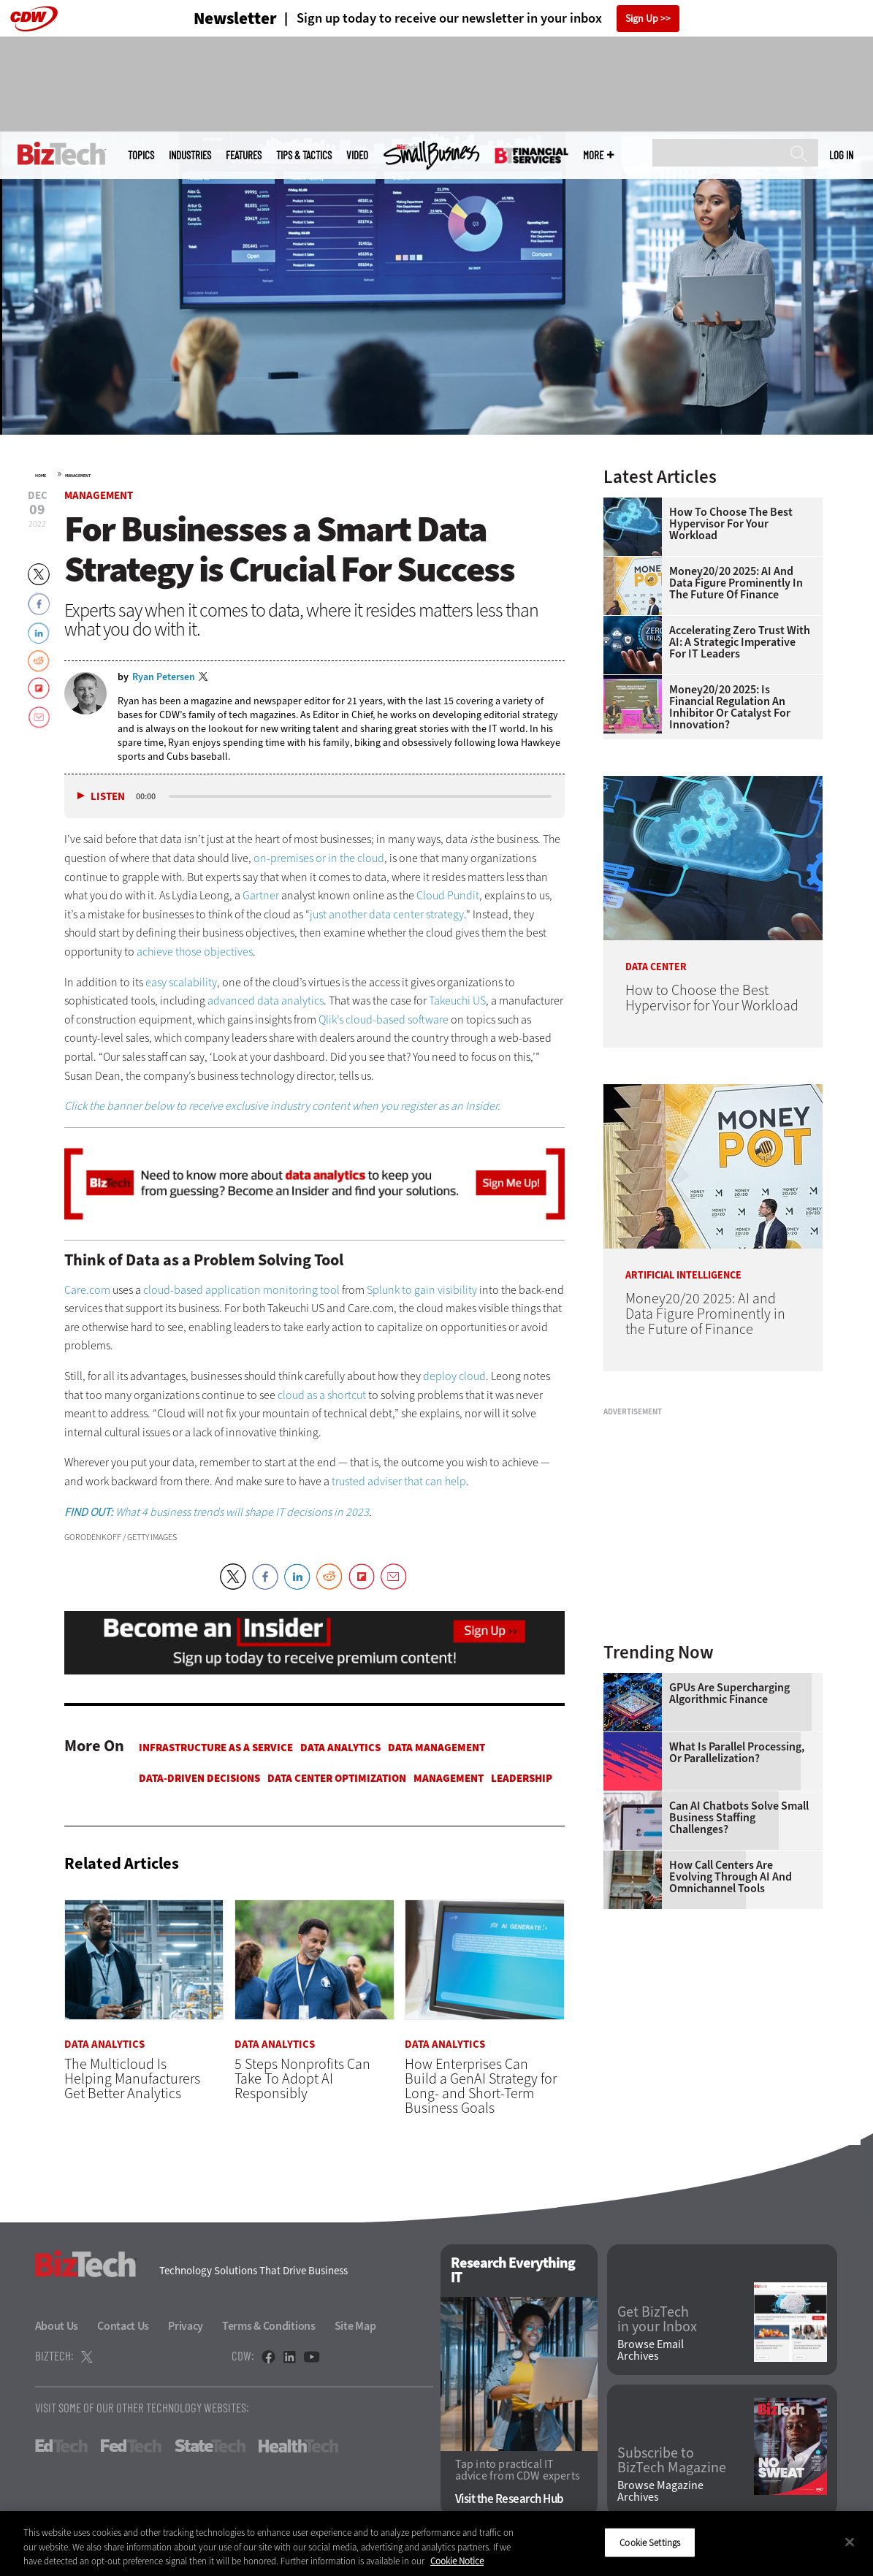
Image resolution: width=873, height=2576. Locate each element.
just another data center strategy (387, 914)
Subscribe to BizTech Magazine (671, 2460)
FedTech (131, 2446)
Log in (841, 154)
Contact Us (123, 2325)
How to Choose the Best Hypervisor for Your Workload (731, 523)
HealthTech (298, 2446)
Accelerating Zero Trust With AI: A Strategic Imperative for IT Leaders (739, 642)
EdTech (61, 2446)
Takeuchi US (457, 1000)
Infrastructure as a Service (216, 1747)
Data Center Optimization (336, 1778)
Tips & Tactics (304, 155)
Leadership (521, 1778)
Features (244, 155)
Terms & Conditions (269, 2325)
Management (78, 476)
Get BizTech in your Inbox (657, 2319)
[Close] (850, 2542)
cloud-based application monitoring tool (241, 1289)
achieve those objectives (195, 951)
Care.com (87, 1289)
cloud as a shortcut (322, 1395)
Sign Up (641, 19)
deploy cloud (454, 1376)
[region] (436, 2543)
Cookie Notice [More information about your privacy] (457, 2561)
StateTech (210, 2446)
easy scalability (181, 982)
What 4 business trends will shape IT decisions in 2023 (216, 1512)
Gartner (261, 895)
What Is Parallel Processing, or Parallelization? (736, 1752)
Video (357, 155)
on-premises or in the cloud (318, 858)
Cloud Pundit (447, 895)
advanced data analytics (265, 1000)
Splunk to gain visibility (422, 1289)
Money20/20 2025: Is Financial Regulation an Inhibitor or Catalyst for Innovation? (729, 707)
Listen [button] (108, 796)
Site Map (355, 2325)
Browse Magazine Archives (660, 2491)
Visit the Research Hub (509, 2499)
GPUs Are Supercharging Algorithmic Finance (729, 1693)
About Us (57, 2325)
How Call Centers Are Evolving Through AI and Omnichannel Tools (730, 1876)
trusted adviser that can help (399, 1481)
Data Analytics (340, 1747)
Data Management (436, 1747)
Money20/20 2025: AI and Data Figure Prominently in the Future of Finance (736, 583)
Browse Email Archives (650, 2350)
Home (40, 476)
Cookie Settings (650, 2542)
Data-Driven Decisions (199, 1778)
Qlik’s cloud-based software (384, 1019)
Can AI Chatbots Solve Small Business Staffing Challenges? (739, 1817)
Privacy (185, 2325)
